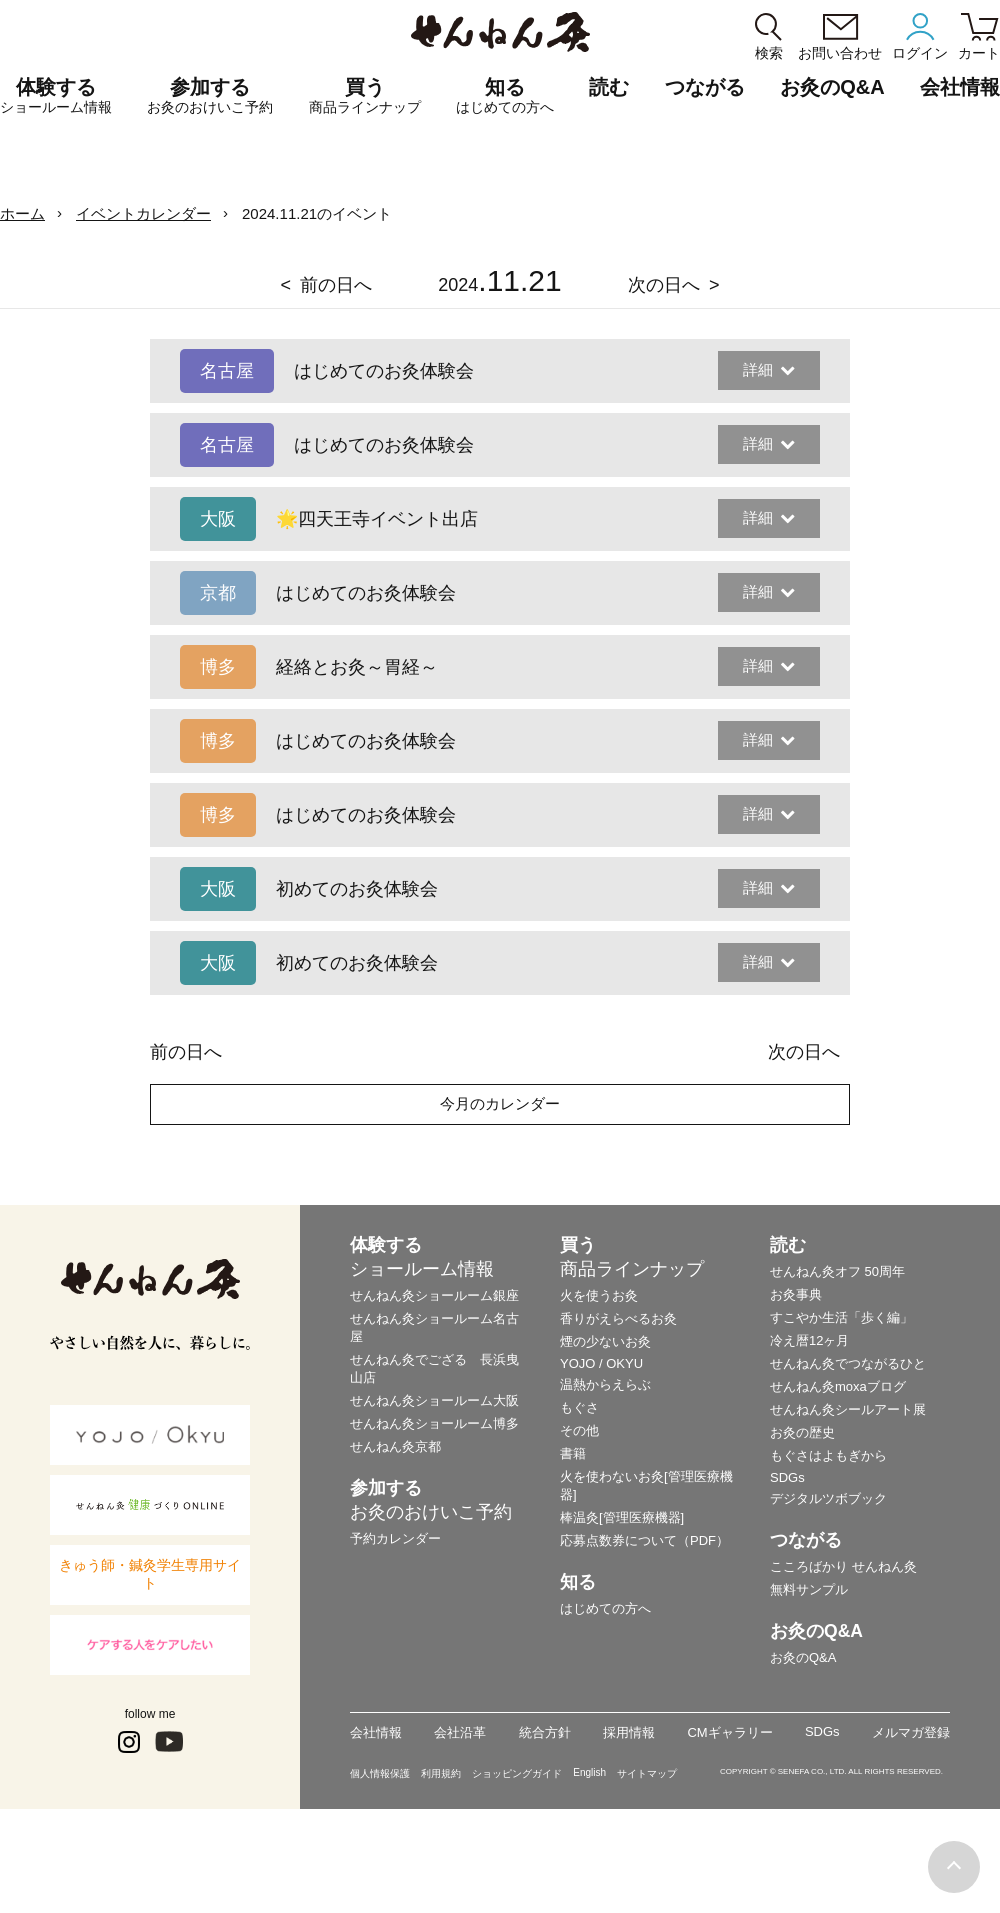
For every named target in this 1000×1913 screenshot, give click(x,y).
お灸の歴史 (802, 1432)
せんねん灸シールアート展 (848, 1409)
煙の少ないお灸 (605, 1341)
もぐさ (579, 1407)
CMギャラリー (729, 1732)
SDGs (787, 1477)
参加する (210, 96)
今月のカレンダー (500, 1103)
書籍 (573, 1453)
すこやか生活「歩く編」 (841, 1317)
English (589, 1772)
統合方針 (545, 1732)
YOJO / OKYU (601, 1363)
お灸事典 (796, 1294)
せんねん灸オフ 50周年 (837, 1271)
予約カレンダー (395, 1538)
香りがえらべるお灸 (618, 1318)
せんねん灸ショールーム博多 (434, 1423)
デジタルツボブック (828, 1498)
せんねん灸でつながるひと (848, 1363)
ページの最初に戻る (954, 1867)
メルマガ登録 (911, 1732)
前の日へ (336, 285)
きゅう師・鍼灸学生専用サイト (150, 1574)
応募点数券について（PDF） (644, 1540)
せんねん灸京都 (395, 1446)
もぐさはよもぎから (828, 1455)
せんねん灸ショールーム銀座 (434, 1295)
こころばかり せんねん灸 (843, 1566)
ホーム (22, 213)
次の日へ (664, 285)
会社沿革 (460, 1732)
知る (505, 96)
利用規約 (441, 1773)
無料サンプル (809, 1589)
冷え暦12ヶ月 (809, 1340)
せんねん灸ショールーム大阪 (434, 1400)
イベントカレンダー (143, 213)
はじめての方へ (605, 1608)
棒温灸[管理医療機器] (622, 1517)
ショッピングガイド (517, 1773)
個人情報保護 (380, 1773)
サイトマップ (647, 1773)
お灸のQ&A (832, 87)
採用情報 (629, 1732)
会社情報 (376, 1732)
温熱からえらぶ (605, 1384)
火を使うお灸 (599, 1295)
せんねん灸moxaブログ (838, 1386)
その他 (579, 1430)
